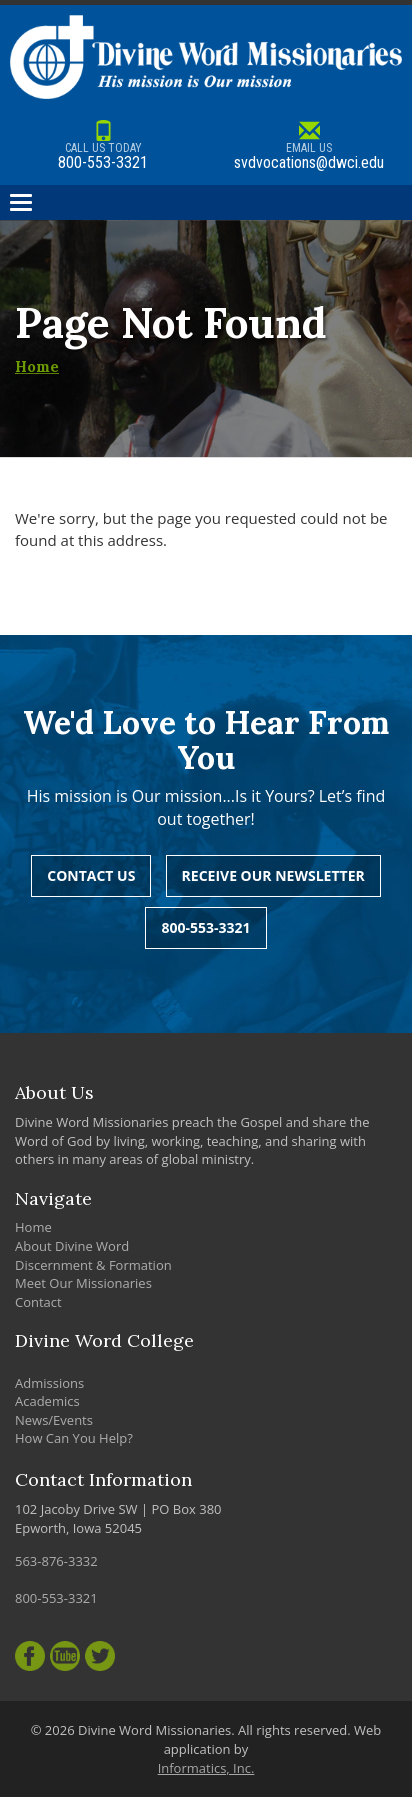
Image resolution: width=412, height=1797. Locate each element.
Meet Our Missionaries (83, 1283)
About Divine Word (72, 1246)
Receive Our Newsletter (273, 875)
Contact (38, 1302)
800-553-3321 (103, 146)
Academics (47, 1401)
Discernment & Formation (93, 1265)
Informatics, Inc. (206, 1768)
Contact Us (91, 875)
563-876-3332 (56, 1561)
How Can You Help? (74, 1438)
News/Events (54, 1420)
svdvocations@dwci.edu (309, 146)
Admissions (49, 1383)
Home (37, 366)
